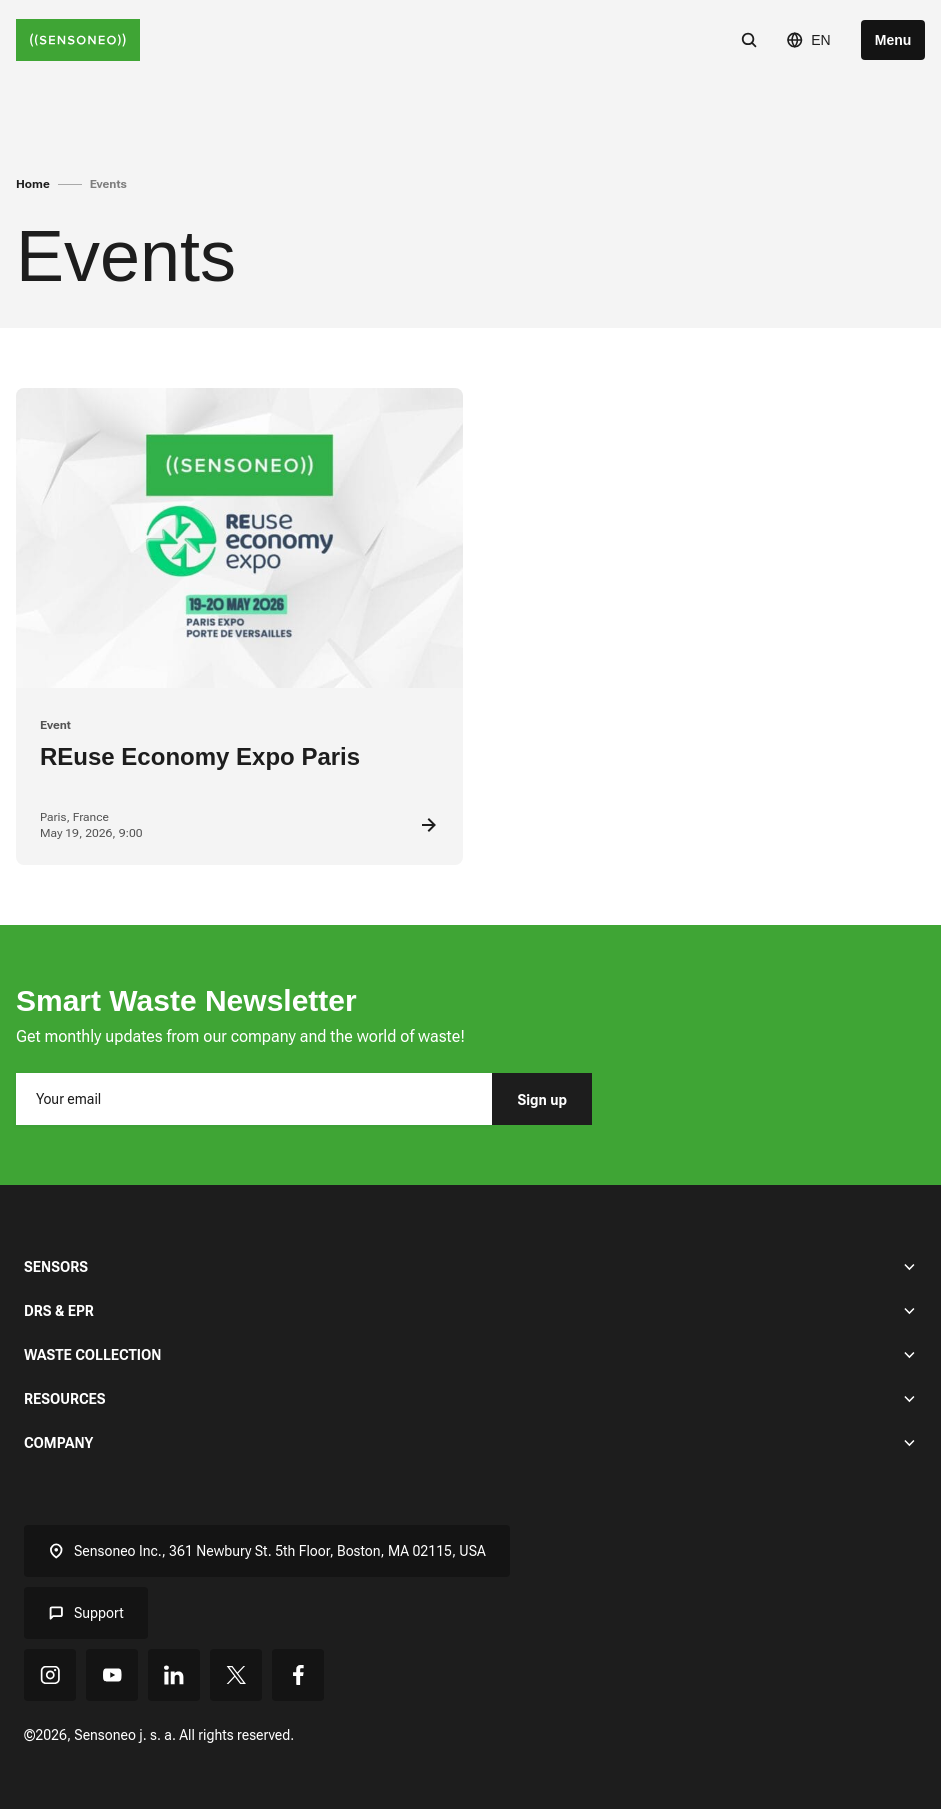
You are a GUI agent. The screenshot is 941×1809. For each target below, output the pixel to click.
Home (33, 184)
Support (86, 1613)
